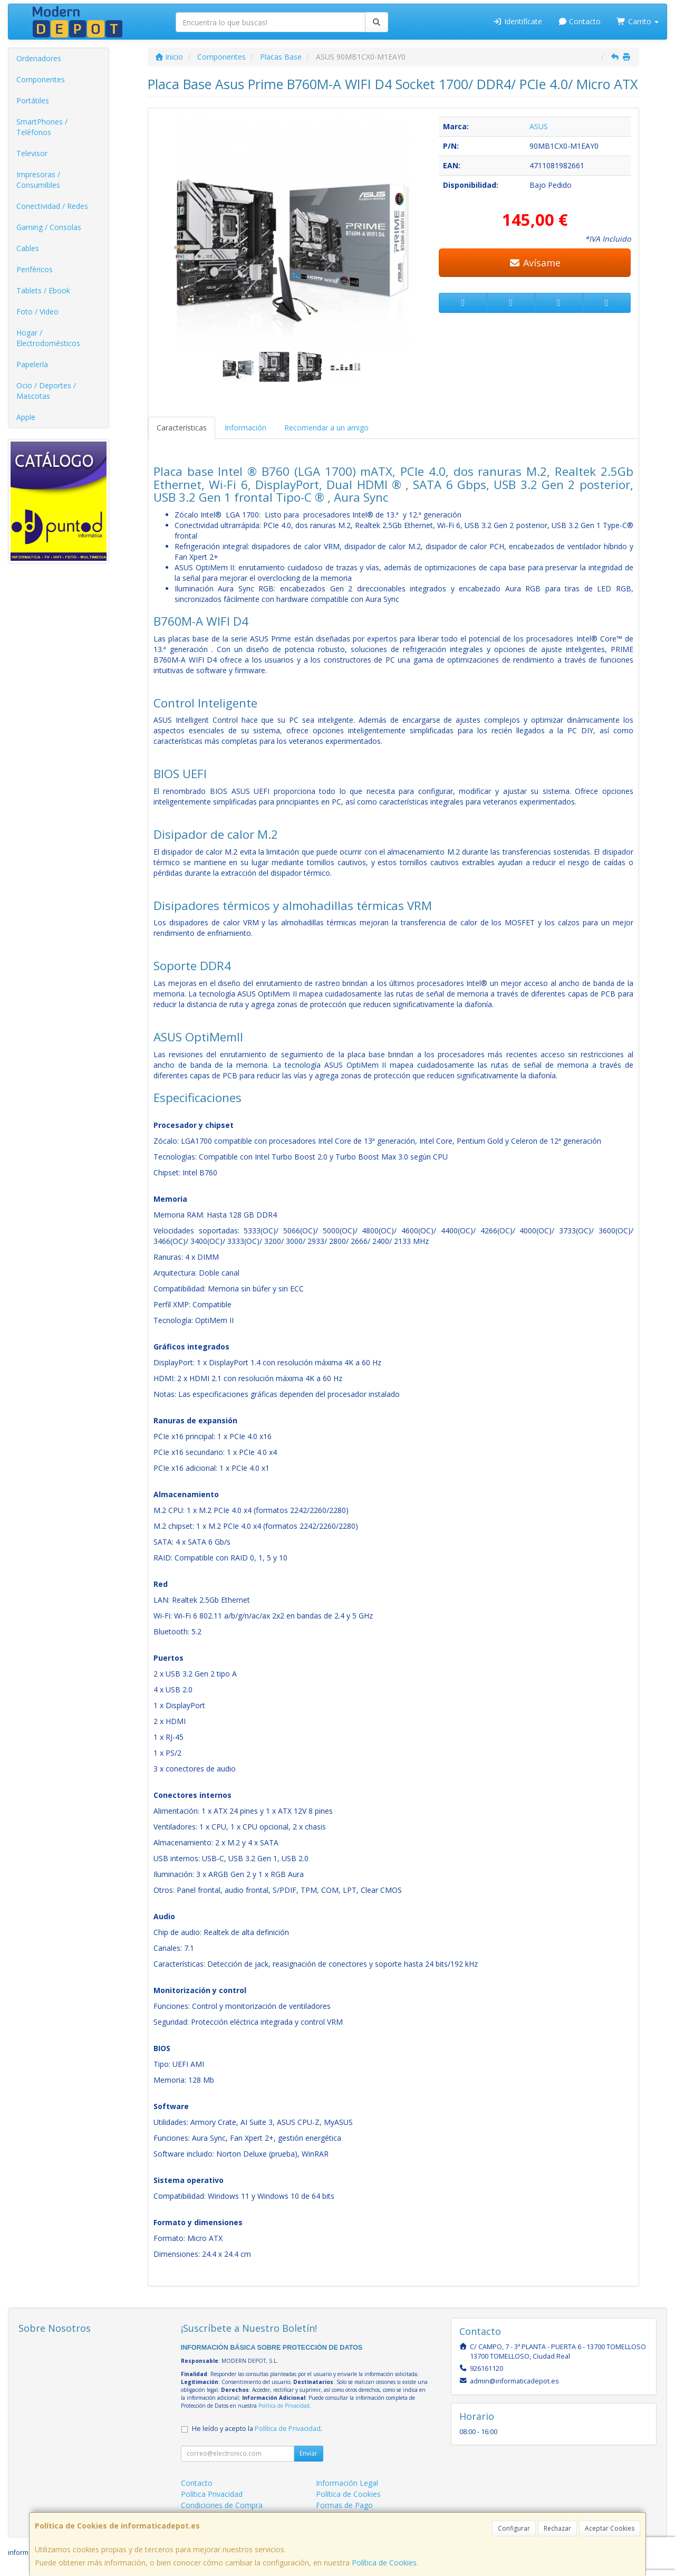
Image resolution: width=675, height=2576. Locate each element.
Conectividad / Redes (52, 206)
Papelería (32, 364)
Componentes (40, 79)
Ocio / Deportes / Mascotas (46, 390)
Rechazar (557, 2528)
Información (245, 428)
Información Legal (347, 2483)
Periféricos (34, 269)
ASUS (538, 126)
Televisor (31, 153)
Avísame (535, 262)
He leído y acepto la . (257, 2428)
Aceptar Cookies (609, 2528)
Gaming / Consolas (48, 227)
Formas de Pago (344, 2505)
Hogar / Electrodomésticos (48, 338)
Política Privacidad (212, 2494)
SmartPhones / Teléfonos (42, 127)
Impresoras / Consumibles (38, 179)
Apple (25, 417)
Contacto (579, 21)
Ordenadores (38, 58)
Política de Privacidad (284, 2405)
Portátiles (32, 100)
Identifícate (517, 21)
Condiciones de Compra (222, 2505)
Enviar (308, 2453)
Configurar (514, 2528)
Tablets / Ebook (43, 290)
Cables (27, 248)
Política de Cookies (384, 2563)
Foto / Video (37, 312)
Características (182, 428)
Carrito (637, 21)
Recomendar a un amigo (326, 428)
